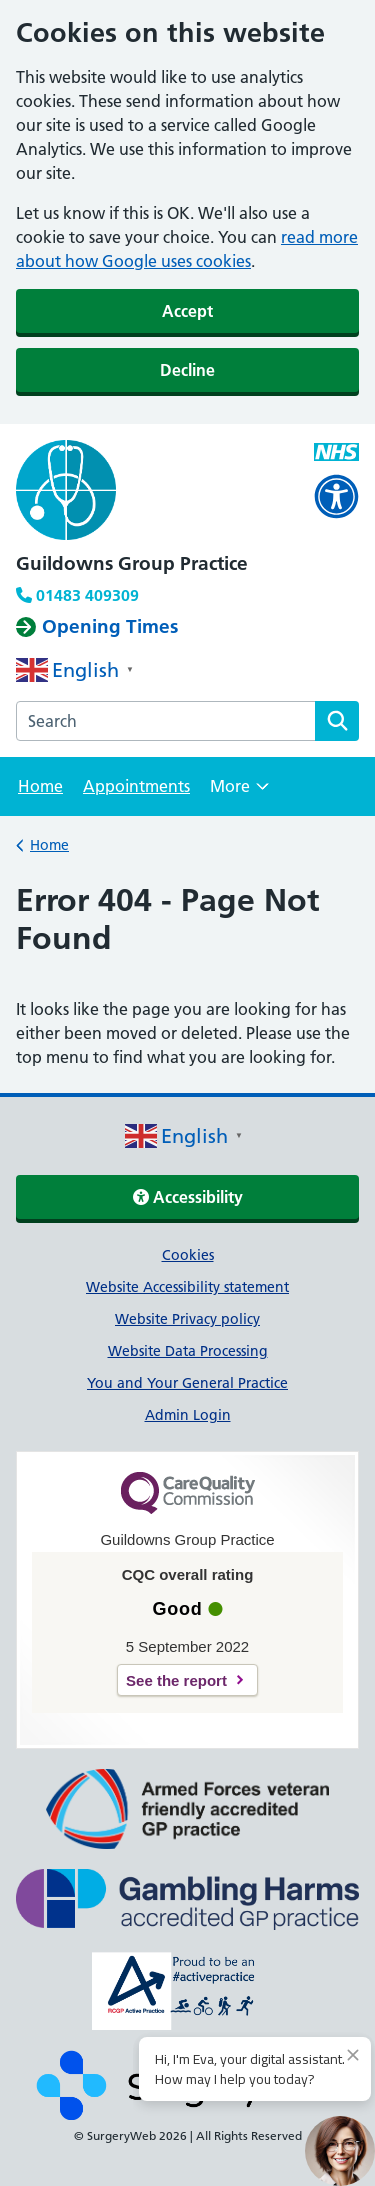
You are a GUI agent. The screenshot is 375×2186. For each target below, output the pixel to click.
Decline (187, 370)
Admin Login (188, 1415)
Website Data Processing (188, 1351)
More (239, 792)
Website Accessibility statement (187, 1287)
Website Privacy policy (187, 1319)
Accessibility (188, 1197)
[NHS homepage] (187, 493)
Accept (187, 311)
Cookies (188, 1255)
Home (40, 786)
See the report (176, 1680)
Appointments (136, 786)
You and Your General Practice (187, 1383)
